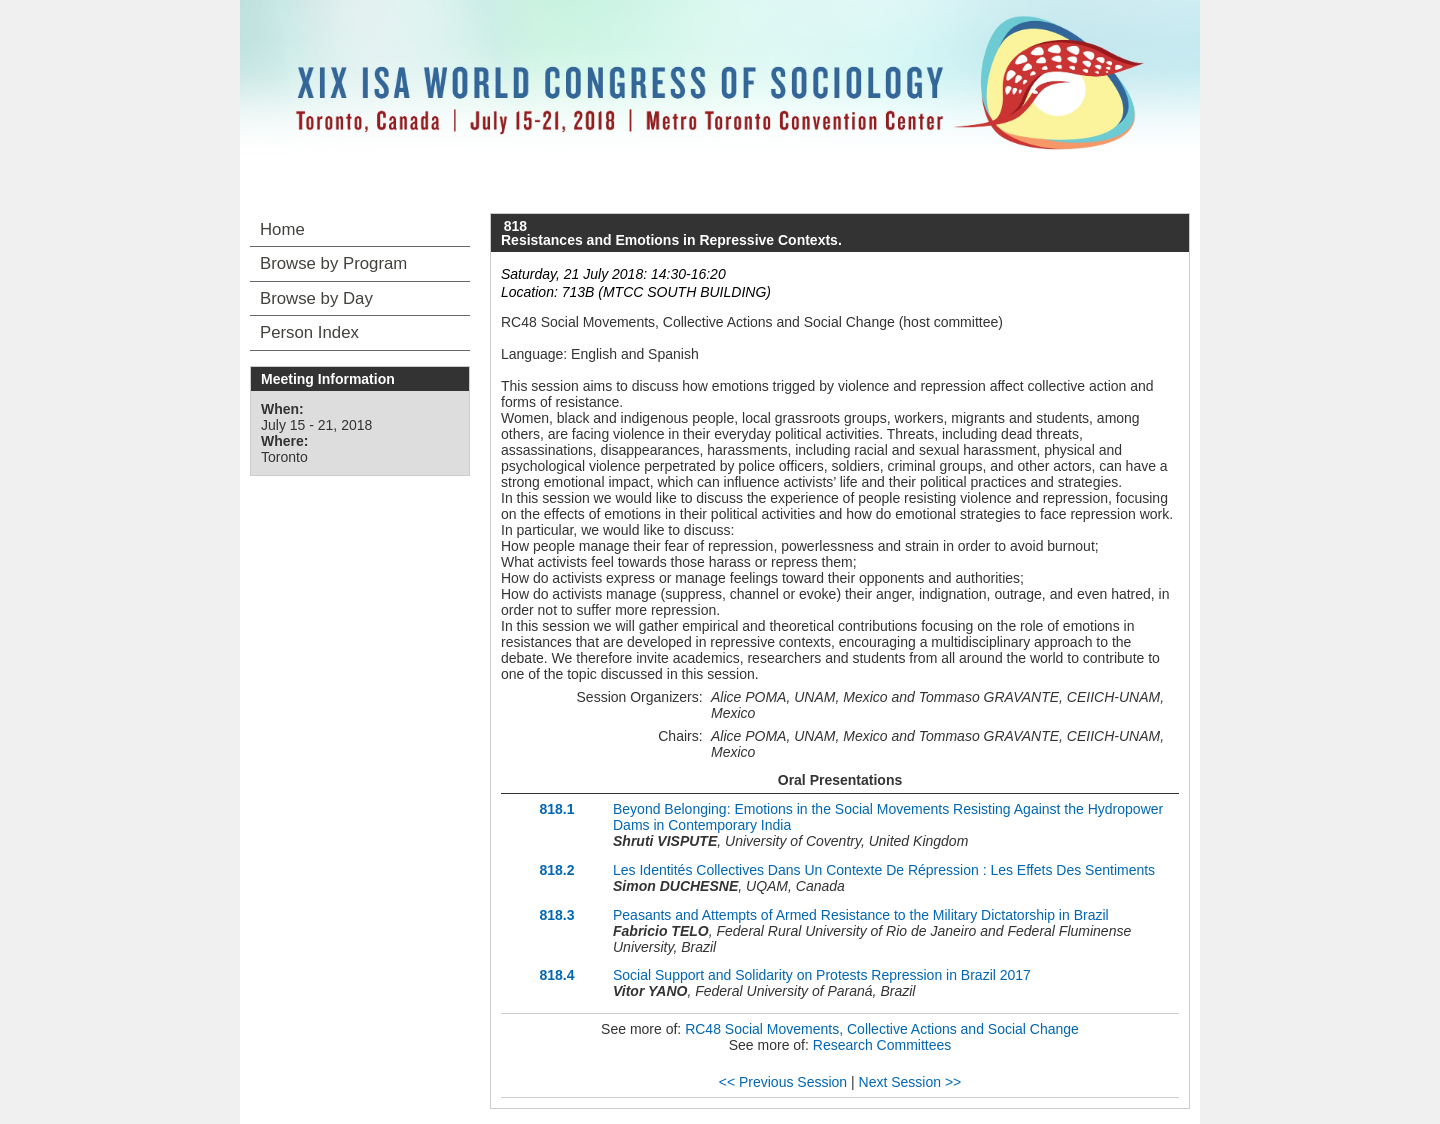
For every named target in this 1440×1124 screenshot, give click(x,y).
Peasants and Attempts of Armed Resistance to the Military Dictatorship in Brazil (861, 915)
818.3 (556, 915)
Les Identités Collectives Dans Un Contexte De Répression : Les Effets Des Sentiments (884, 870)
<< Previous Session (783, 1082)
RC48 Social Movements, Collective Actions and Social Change (882, 1029)
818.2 (556, 870)
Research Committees (882, 1045)
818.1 (556, 809)
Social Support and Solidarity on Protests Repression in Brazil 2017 (822, 975)
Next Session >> (910, 1082)
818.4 (556, 975)
